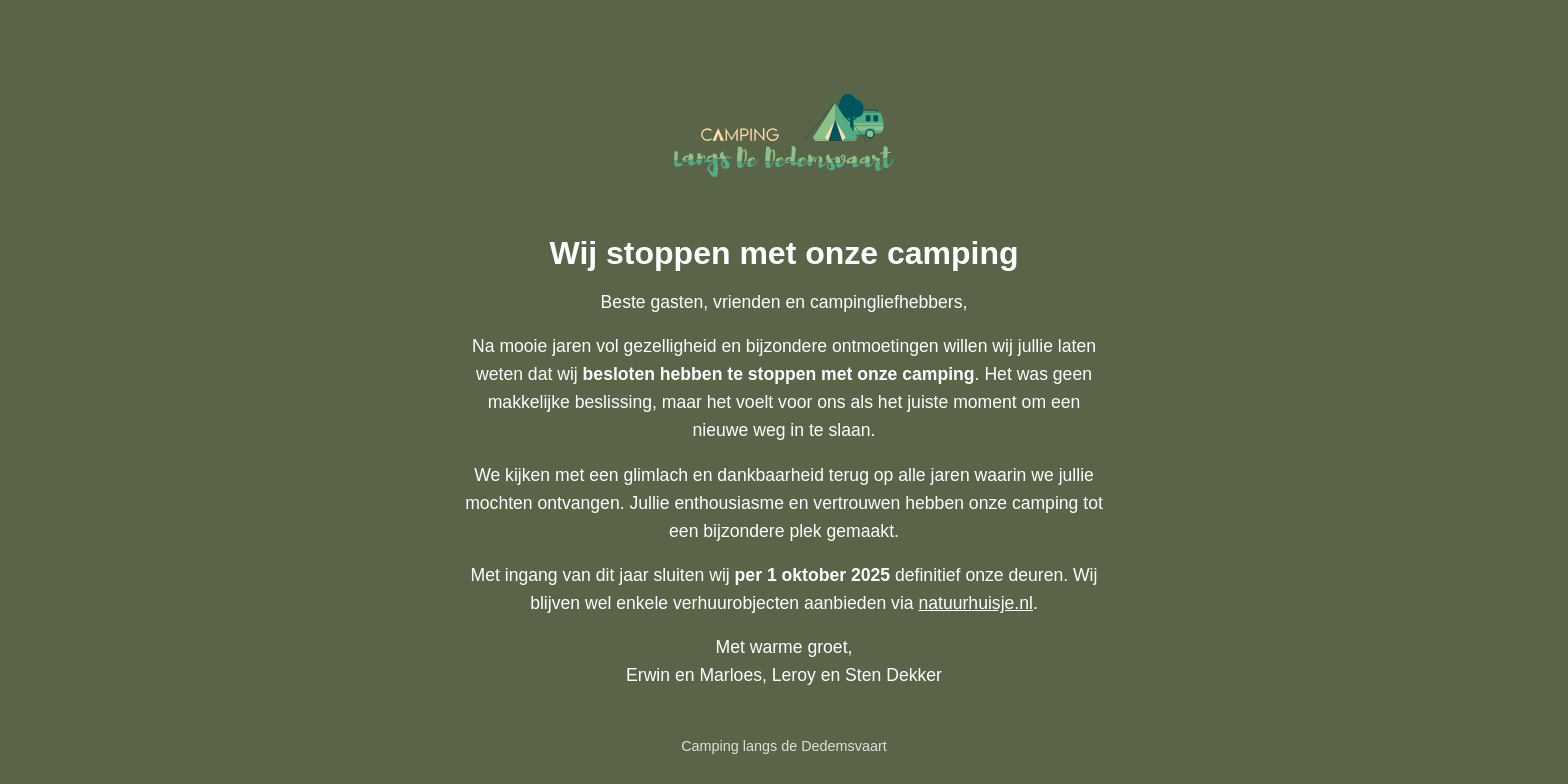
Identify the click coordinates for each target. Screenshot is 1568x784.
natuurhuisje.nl (975, 603)
